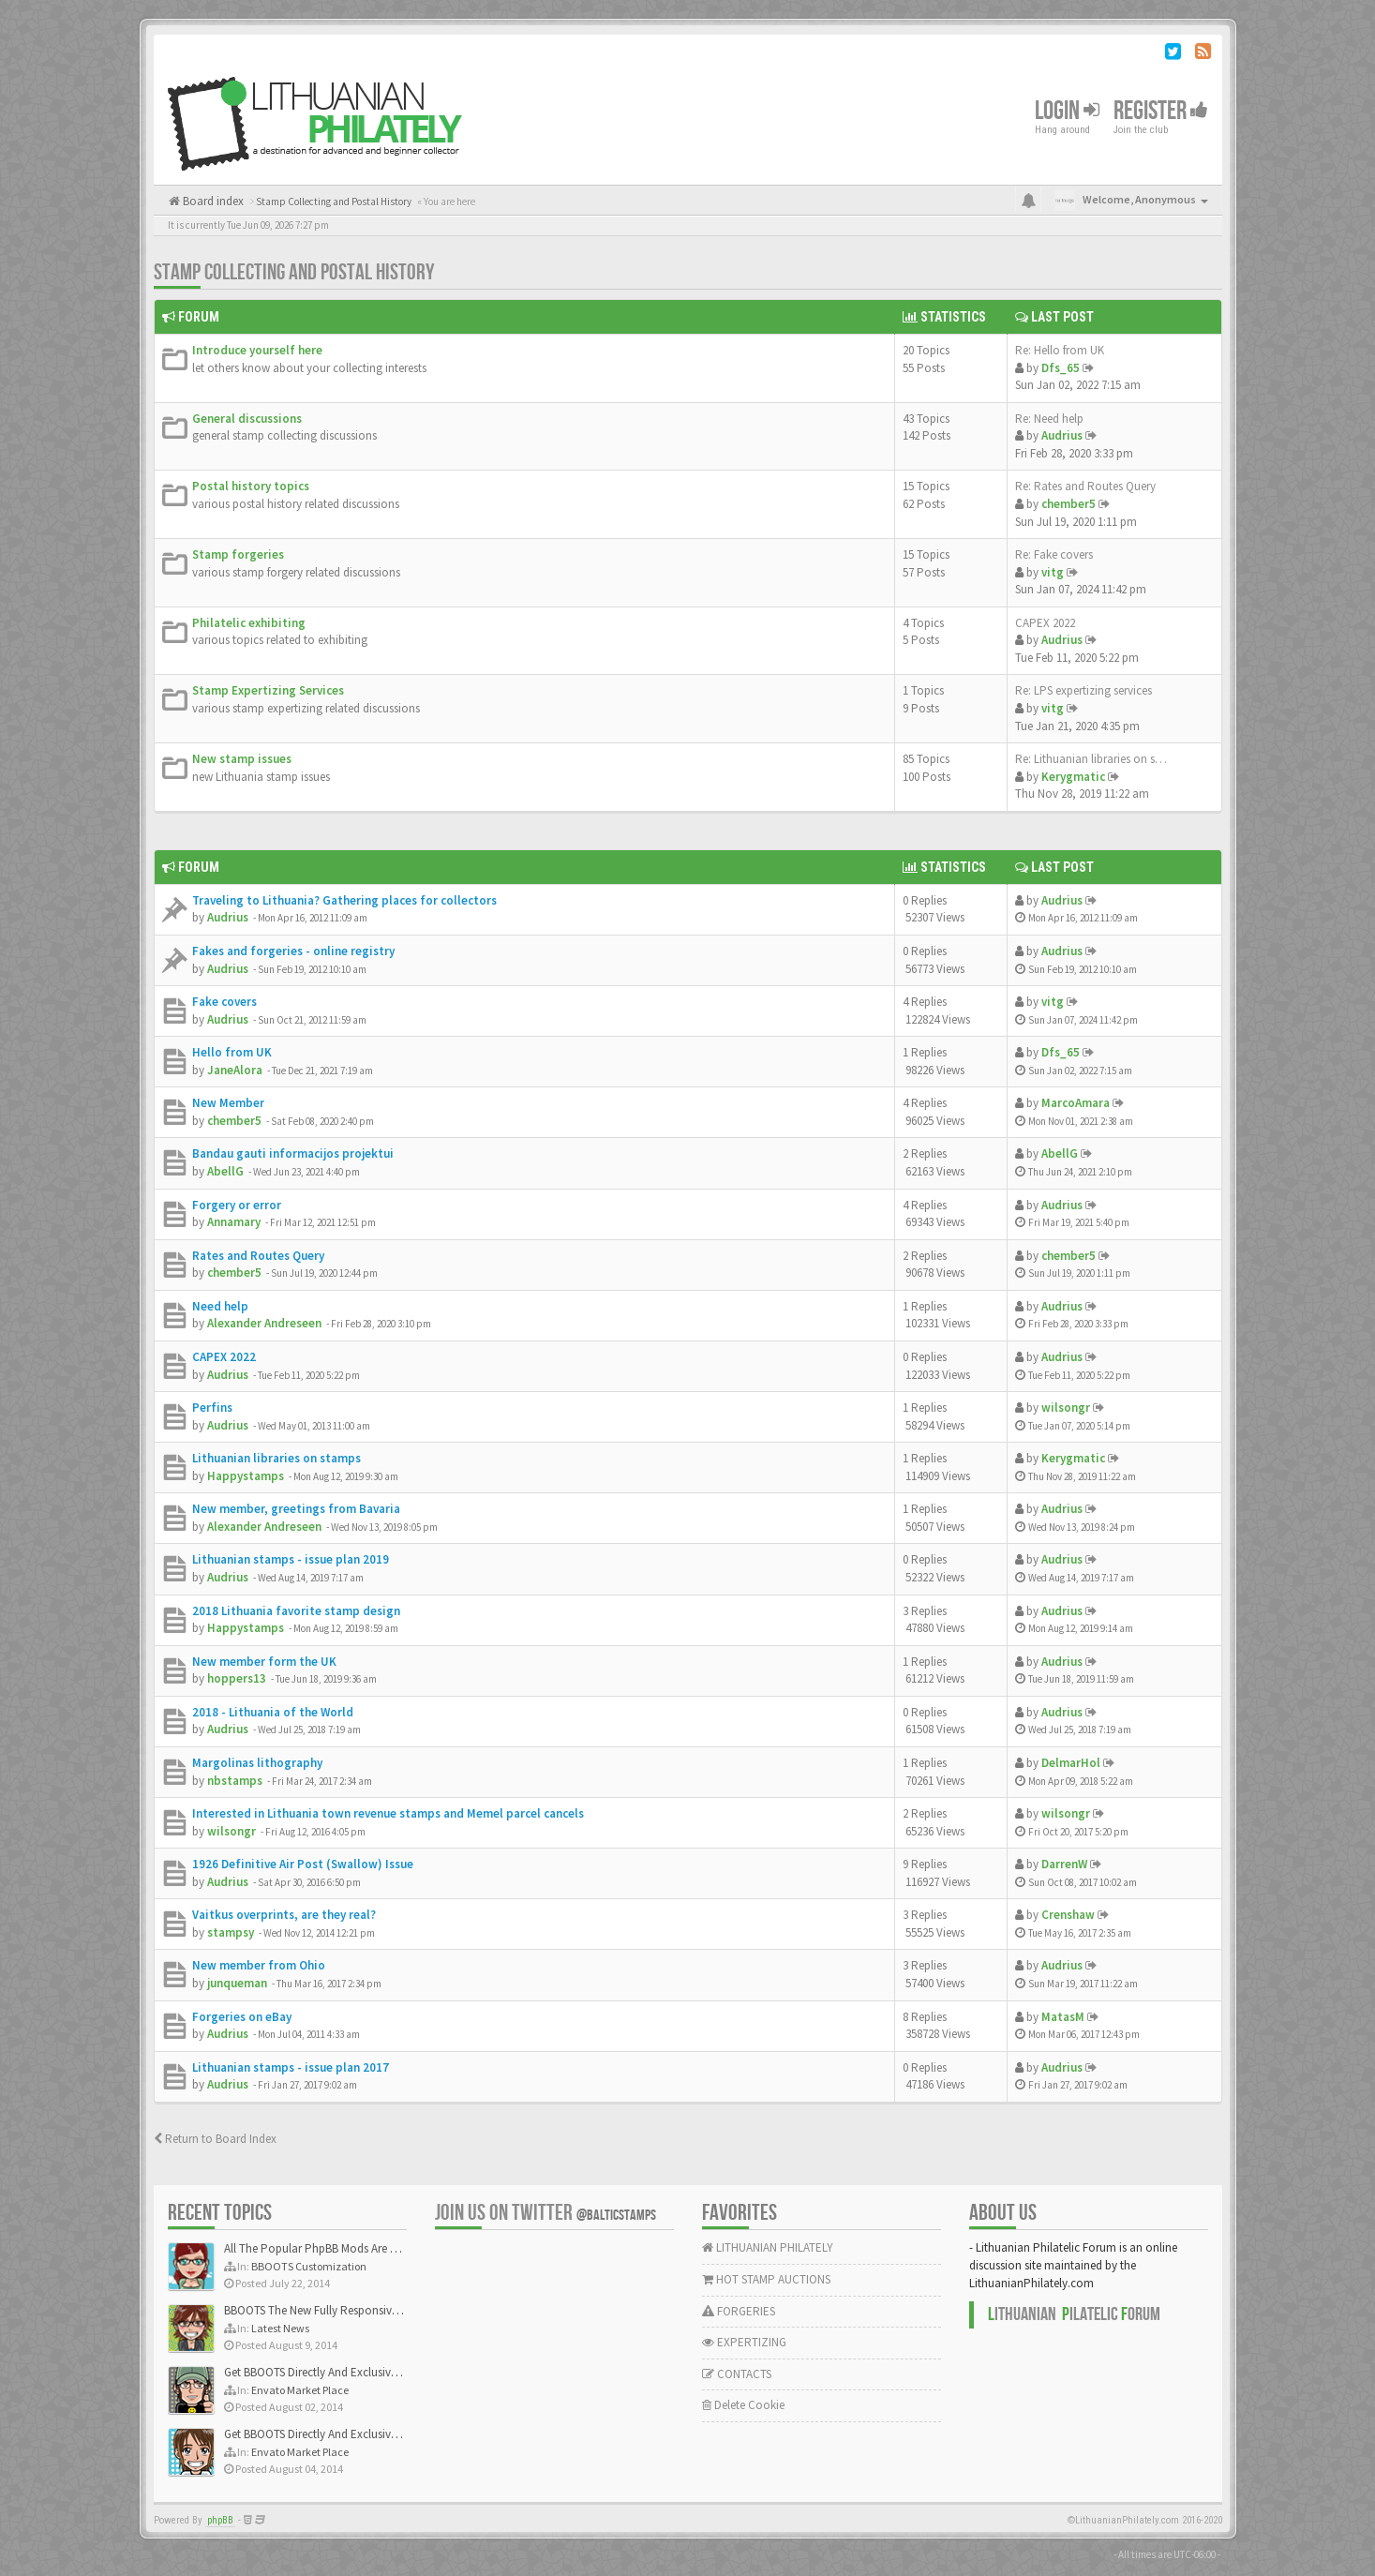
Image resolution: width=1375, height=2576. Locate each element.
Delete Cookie (743, 2405)
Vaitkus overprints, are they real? (284, 1915)
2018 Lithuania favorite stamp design (296, 1611)
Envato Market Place (300, 2390)
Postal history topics (250, 486)
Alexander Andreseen (264, 1323)
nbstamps (234, 1781)
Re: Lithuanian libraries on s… (1091, 759)
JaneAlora (234, 1070)
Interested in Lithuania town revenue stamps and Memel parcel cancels (388, 1813)
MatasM (1062, 2017)
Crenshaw (1068, 1915)
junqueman (237, 1983)
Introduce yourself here (257, 350)
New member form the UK (264, 1662)
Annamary (234, 1222)
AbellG (225, 1171)
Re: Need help (1049, 419)
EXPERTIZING (744, 2342)
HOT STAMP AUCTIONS (766, 2279)
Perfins (212, 1407)
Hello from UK (232, 1052)
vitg (1052, 572)
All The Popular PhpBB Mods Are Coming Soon (342, 2248)
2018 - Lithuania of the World (272, 1712)
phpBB (220, 2520)
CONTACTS (736, 2374)
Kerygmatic (1073, 777)
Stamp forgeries (238, 554)
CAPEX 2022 (1045, 623)
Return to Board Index (215, 2139)
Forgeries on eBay (241, 2017)
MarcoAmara (1075, 1103)
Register (1160, 111)
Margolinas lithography (257, 1763)
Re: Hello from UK (1059, 350)
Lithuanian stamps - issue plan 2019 (290, 1559)
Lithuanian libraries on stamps (276, 1458)
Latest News (280, 2328)
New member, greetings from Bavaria (296, 1509)
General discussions (247, 419)
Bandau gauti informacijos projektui (293, 1153)
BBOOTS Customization (308, 2266)
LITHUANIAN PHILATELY (767, 2247)
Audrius (1062, 435)
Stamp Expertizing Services (268, 690)
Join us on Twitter (545, 2212)
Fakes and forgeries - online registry (293, 951)
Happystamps (245, 1476)
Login (1067, 111)
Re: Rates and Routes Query (1085, 486)
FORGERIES (738, 2311)
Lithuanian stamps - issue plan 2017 (290, 2067)
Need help (220, 1306)
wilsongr (1065, 1407)
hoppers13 (236, 1678)
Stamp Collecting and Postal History (294, 272)
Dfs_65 (1060, 368)
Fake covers (224, 1002)
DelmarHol (1070, 1763)
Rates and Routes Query (258, 1256)
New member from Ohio (258, 1965)
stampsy (230, 1932)
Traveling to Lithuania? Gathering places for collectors (344, 900)
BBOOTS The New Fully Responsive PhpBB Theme (347, 2310)
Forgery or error (236, 1205)
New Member (228, 1103)
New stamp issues (241, 759)
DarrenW (1064, 1864)
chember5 (1068, 504)
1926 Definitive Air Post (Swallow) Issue (302, 1864)
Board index (212, 201)
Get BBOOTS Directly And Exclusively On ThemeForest (357, 2372)
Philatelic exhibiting (249, 623)
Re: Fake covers (1054, 554)
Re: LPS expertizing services (1083, 690)
